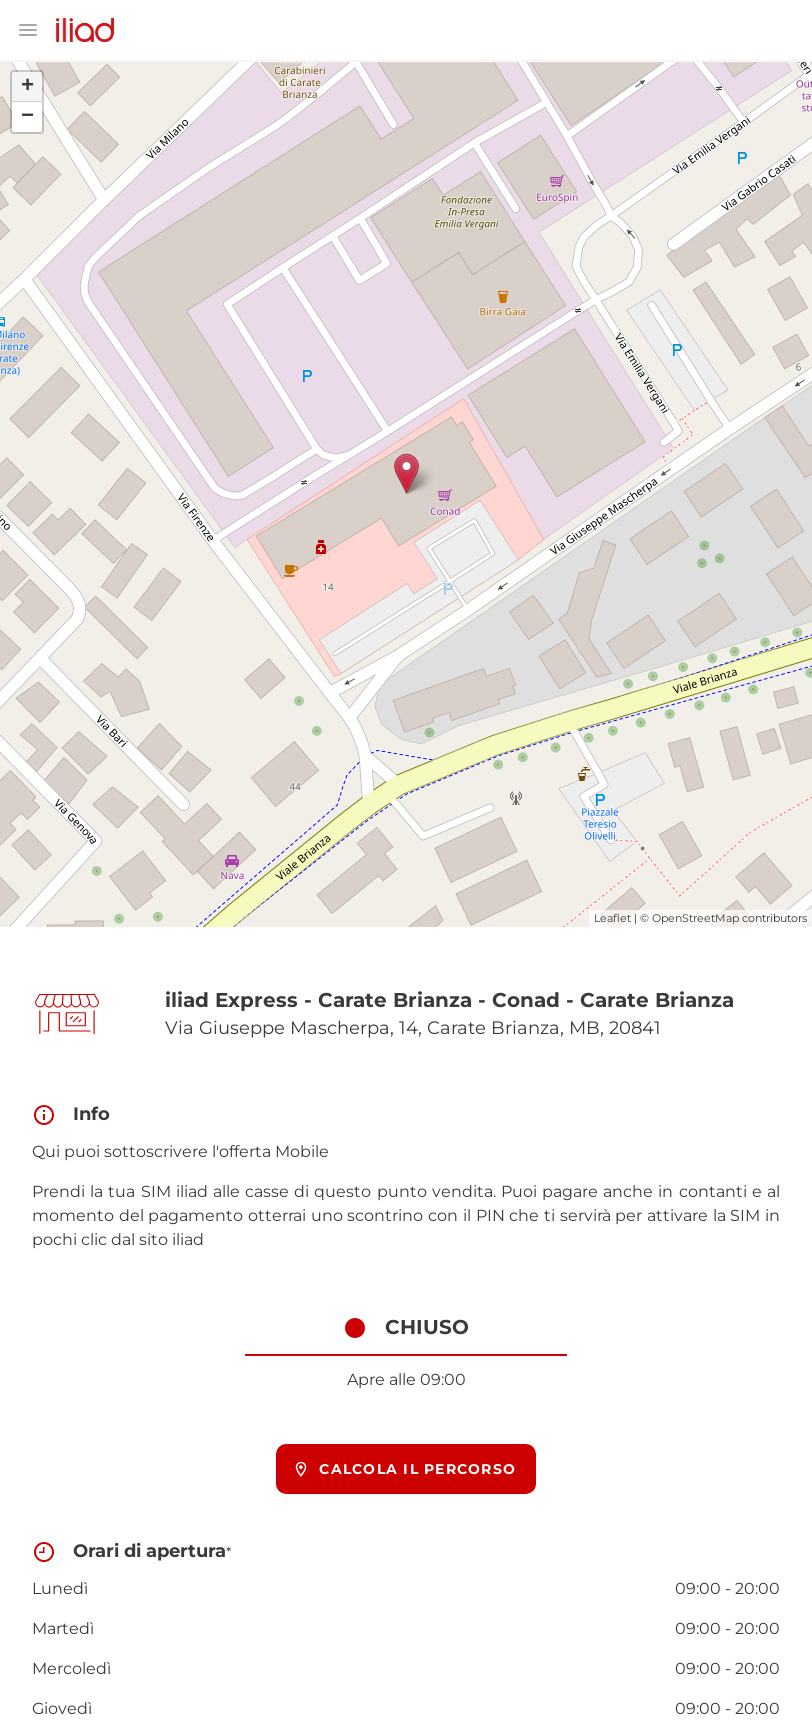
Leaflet (612, 918)
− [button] (27, 117)
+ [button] (27, 87)
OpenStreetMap (695, 918)
